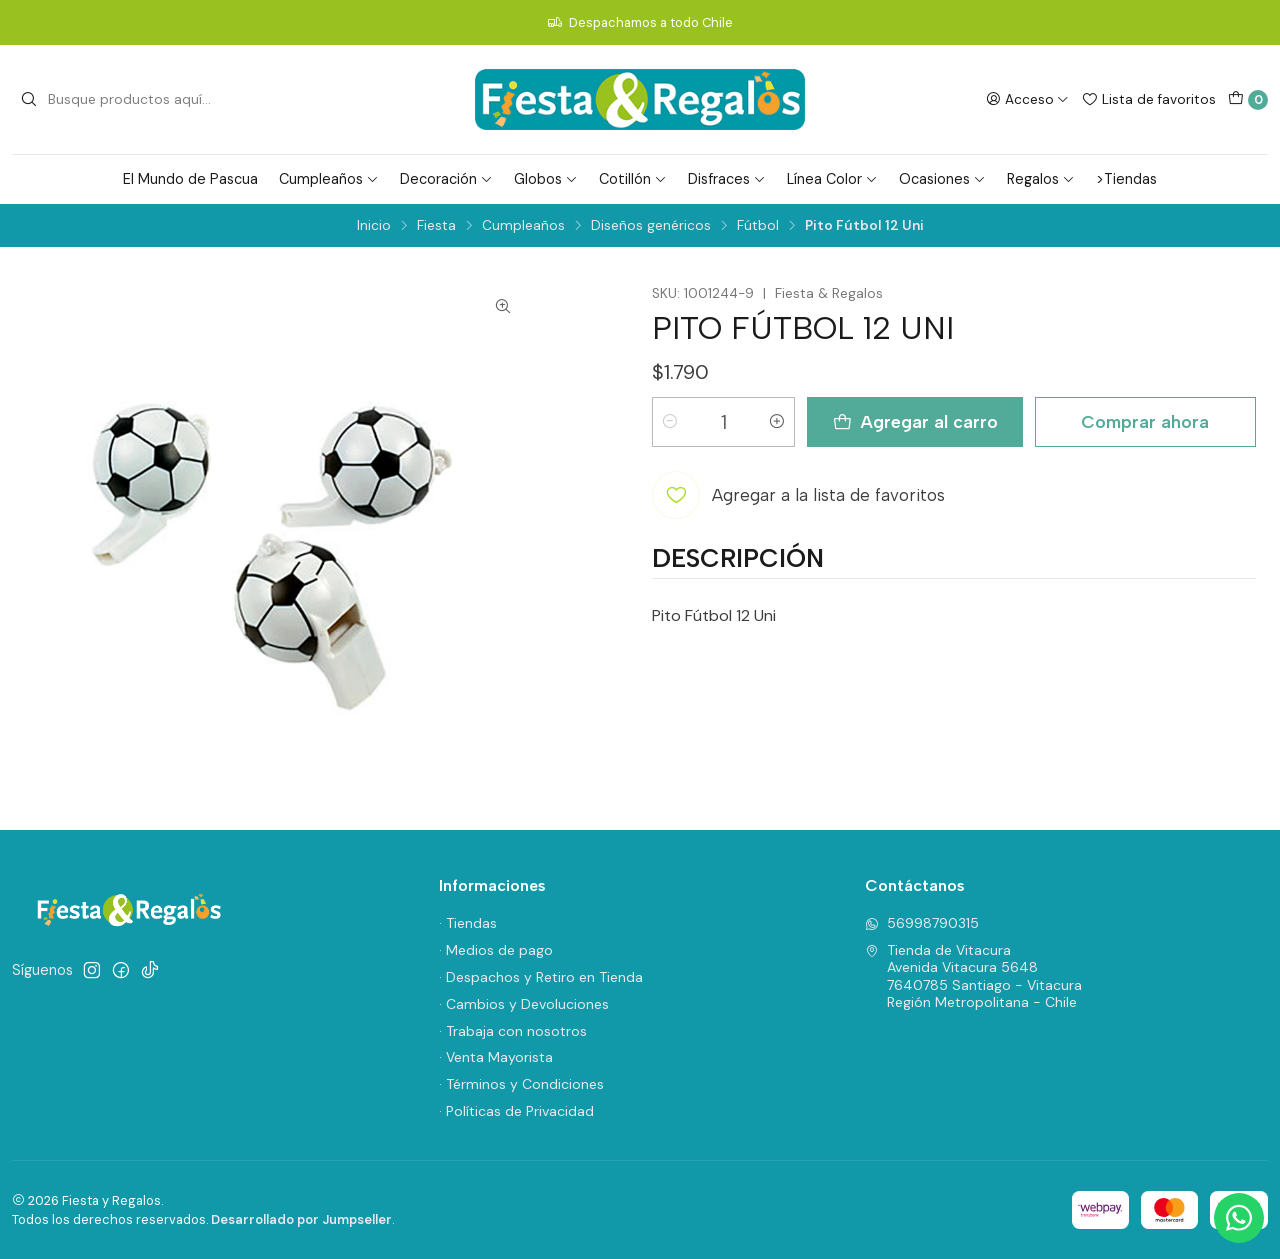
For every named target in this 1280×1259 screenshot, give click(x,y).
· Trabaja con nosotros (513, 1031)
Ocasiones (942, 179)
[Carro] (1248, 100)
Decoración (446, 179)
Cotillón (633, 179)
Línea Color (832, 179)
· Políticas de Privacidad (516, 1111)
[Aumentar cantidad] (777, 422)
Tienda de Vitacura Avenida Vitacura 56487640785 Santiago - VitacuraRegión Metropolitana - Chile (973, 976)
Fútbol (758, 226)
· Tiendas (468, 923)
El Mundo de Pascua (190, 179)
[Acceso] (1027, 99)
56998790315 (922, 923)
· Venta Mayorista (496, 1057)
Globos (546, 179)
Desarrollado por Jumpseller (301, 1219)
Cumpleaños (329, 179)
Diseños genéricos (651, 226)
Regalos (1041, 179)
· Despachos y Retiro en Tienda (541, 977)
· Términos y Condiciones (521, 1084)
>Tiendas (1126, 179)
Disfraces (727, 179)
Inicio (374, 226)
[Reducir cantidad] (670, 422)
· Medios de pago (496, 950)
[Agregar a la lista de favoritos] (798, 495)
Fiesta (436, 226)
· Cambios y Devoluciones (524, 1004)
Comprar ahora (1145, 421)
